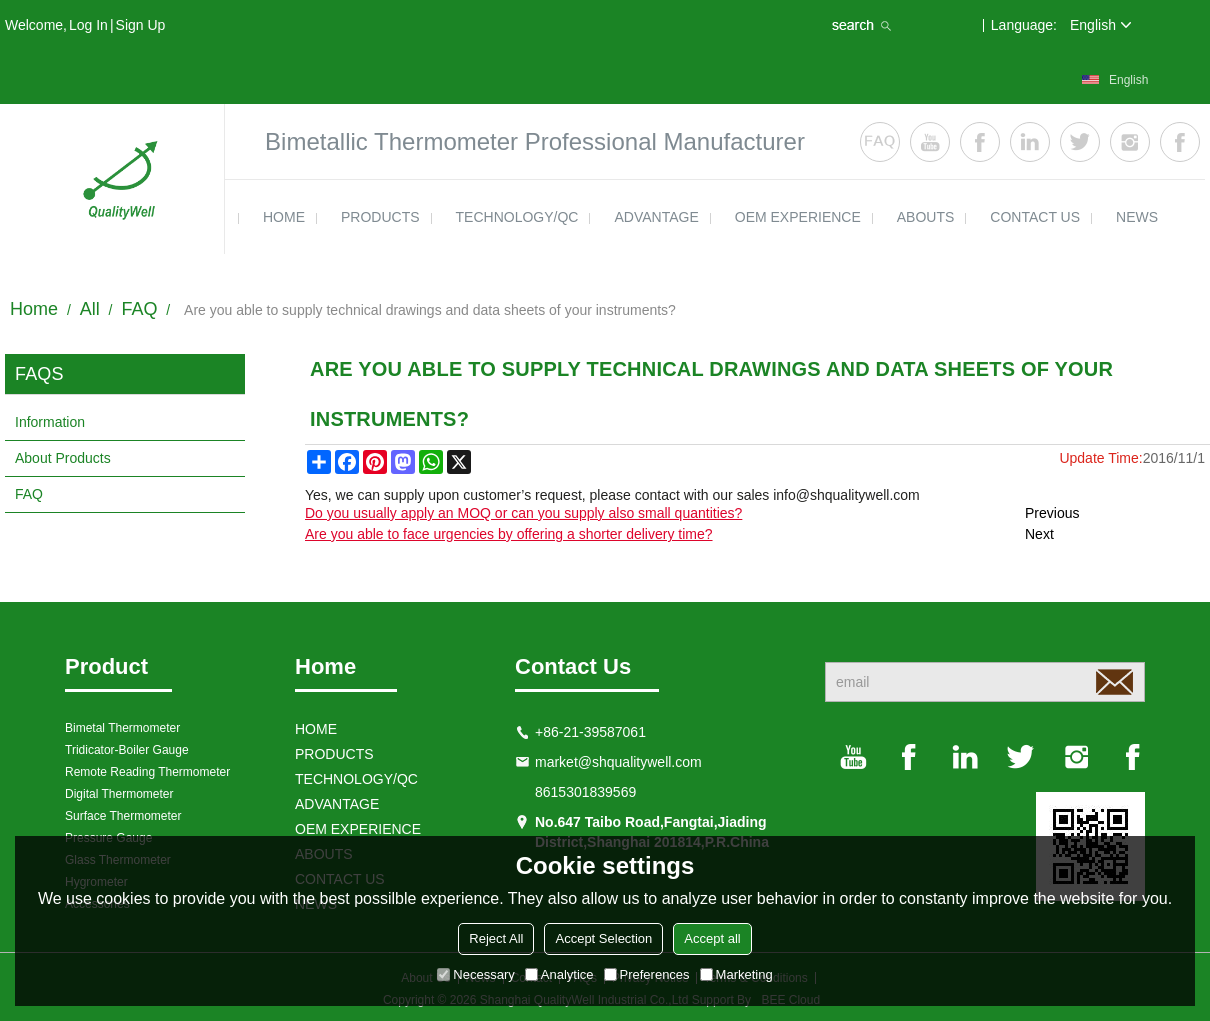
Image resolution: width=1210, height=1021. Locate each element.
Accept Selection (603, 938)
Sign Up (141, 25)
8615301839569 (585, 792)
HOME (284, 217)
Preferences (647, 974)
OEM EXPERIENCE (798, 217)
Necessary (475, 974)
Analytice (559, 974)
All (90, 309)
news (1137, 217)
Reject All (496, 938)
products (380, 217)
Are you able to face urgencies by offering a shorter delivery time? (509, 534)
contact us (1035, 217)
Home (34, 309)
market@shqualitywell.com (618, 762)
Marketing (736, 974)
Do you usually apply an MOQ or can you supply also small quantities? (523, 513)
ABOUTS (926, 217)
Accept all (712, 938)
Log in (88, 25)
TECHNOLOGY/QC (517, 217)
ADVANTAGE (656, 217)
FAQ (139, 309)
